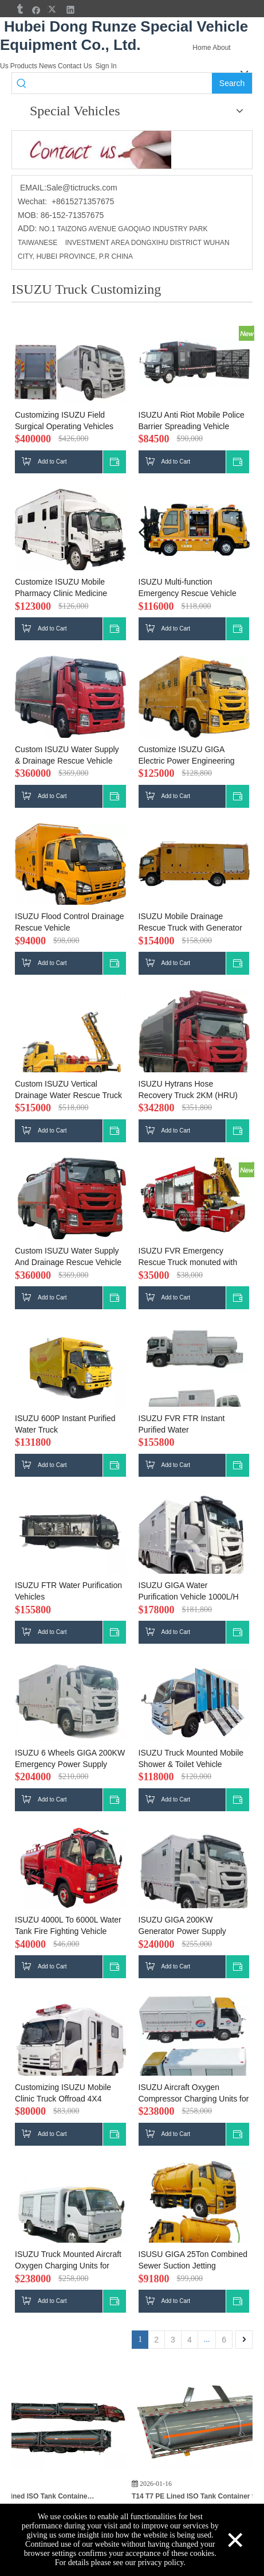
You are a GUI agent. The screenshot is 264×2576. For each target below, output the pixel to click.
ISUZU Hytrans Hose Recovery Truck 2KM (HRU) (188, 1089)
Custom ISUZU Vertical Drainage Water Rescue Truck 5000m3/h (68, 1090)
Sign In (105, 66)
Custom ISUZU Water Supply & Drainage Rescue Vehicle (67, 755)
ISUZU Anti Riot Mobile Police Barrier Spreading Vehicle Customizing (192, 421)
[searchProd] (121, 83)
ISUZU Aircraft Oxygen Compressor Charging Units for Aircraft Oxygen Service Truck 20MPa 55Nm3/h (194, 2093)
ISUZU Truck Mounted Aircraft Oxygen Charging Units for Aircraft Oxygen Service (68, 2260)
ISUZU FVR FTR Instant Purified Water (182, 1424)
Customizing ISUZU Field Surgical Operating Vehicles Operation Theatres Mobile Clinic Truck (64, 421)
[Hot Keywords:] (232, 83)
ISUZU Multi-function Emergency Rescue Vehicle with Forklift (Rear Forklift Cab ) (192, 588)
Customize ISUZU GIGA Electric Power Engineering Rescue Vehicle (187, 755)
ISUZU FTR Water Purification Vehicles (68, 1591)
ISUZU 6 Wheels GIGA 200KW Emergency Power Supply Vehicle (70, 1759)
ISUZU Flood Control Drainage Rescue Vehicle (69, 922)
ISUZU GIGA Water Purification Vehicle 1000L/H (189, 1591)
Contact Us (75, 66)
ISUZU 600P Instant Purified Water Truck (65, 1424)
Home (201, 48)
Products (23, 66)
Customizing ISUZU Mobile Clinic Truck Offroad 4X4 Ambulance (63, 2093)
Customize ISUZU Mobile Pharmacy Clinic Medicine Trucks (61, 588)
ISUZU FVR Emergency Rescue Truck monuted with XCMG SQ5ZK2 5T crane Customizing (188, 1257)
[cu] (91, 150)
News (47, 66)
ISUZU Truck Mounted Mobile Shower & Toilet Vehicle (191, 1758)
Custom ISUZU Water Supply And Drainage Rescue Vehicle (68, 1256)
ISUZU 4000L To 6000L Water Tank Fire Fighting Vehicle (68, 1925)
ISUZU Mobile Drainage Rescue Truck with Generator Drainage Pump (190, 922)
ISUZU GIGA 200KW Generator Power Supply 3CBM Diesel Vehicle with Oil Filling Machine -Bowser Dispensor (190, 1926)
